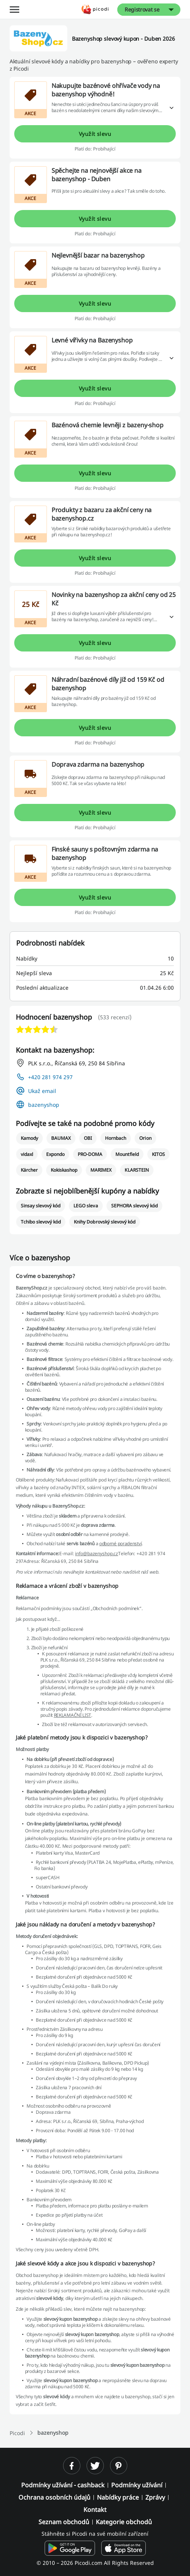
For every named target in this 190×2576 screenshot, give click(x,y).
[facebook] (71, 2465)
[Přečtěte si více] (171, 107)
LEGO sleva (85, 1205)
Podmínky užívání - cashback (63, 2485)
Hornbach (115, 1138)
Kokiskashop (64, 1170)
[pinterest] (118, 2465)
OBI (88, 1138)
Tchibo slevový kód (41, 1222)
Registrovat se (142, 9)
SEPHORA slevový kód (134, 1205)
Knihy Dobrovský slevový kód (104, 1222)
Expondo (55, 1154)
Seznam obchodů (63, 2522)
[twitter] (95, 2465)
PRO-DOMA (90, 1154)
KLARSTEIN (136, 1170)
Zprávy (155, 2497)
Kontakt (95, 2509)
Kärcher (29, 1170)
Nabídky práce (118, 2497)
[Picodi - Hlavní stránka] (95, 9)
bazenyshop (43, 1104)
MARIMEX (101, 1170)
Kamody (29, 1138)
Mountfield (126, 1154)
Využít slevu (95, 133)
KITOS (158, 1154)
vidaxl (27, 1154)
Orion (145, 1138)
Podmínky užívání (136, 2485)
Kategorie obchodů (124, 2522)
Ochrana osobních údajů (54, 2497)
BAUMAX (61, 1138)
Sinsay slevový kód (41, 1205)
